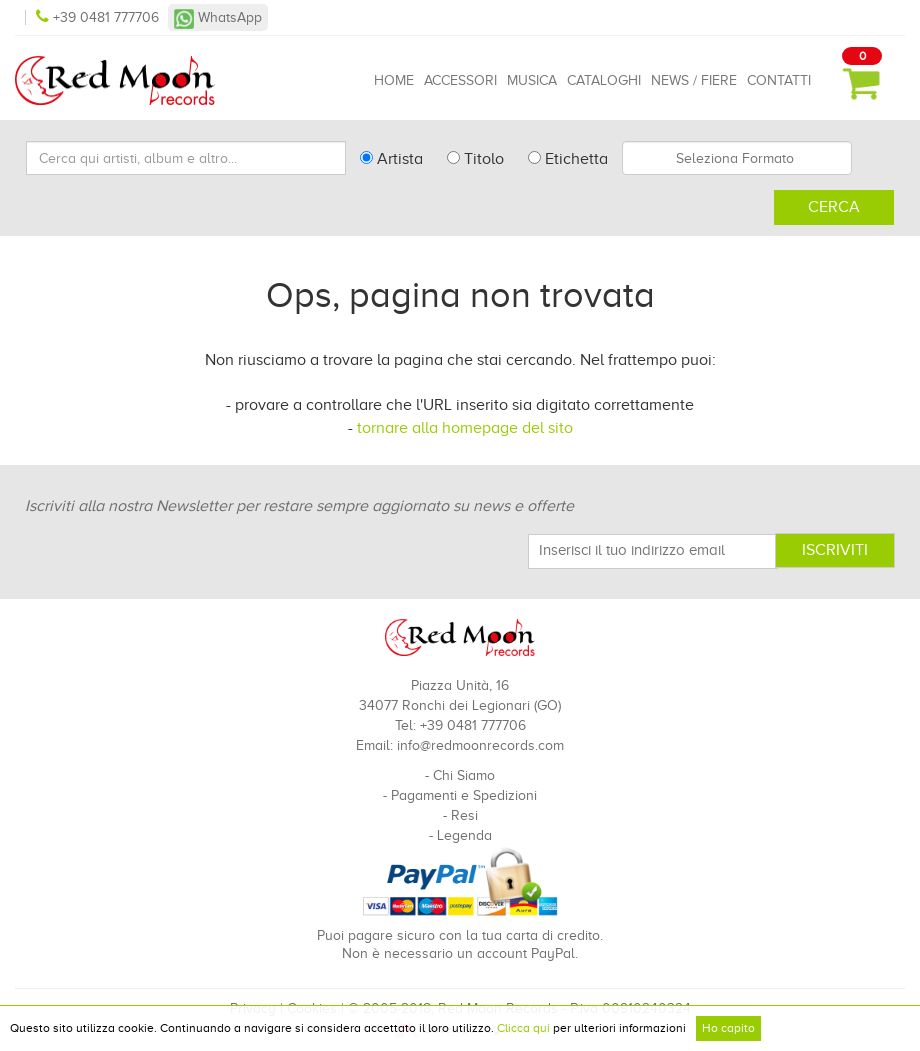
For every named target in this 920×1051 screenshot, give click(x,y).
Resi (464, 815)
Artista (391, 159)
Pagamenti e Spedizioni (464, 795)
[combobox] (737, 158)
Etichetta (568, 159)
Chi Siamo (464, 775)
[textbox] (737, 158)
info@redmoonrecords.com (480, 745)
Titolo (475, 159)
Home (394, 80)
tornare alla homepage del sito (465, 428)
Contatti (779, 80)
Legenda (464, 835)
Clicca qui (523, 1028)
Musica (532, 80)
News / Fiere (694, 80)
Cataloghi (604, 80)
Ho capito (728, 1028)
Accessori (460, 80)
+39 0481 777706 (99, 17)
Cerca (834, 207)
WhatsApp (218, 17)
